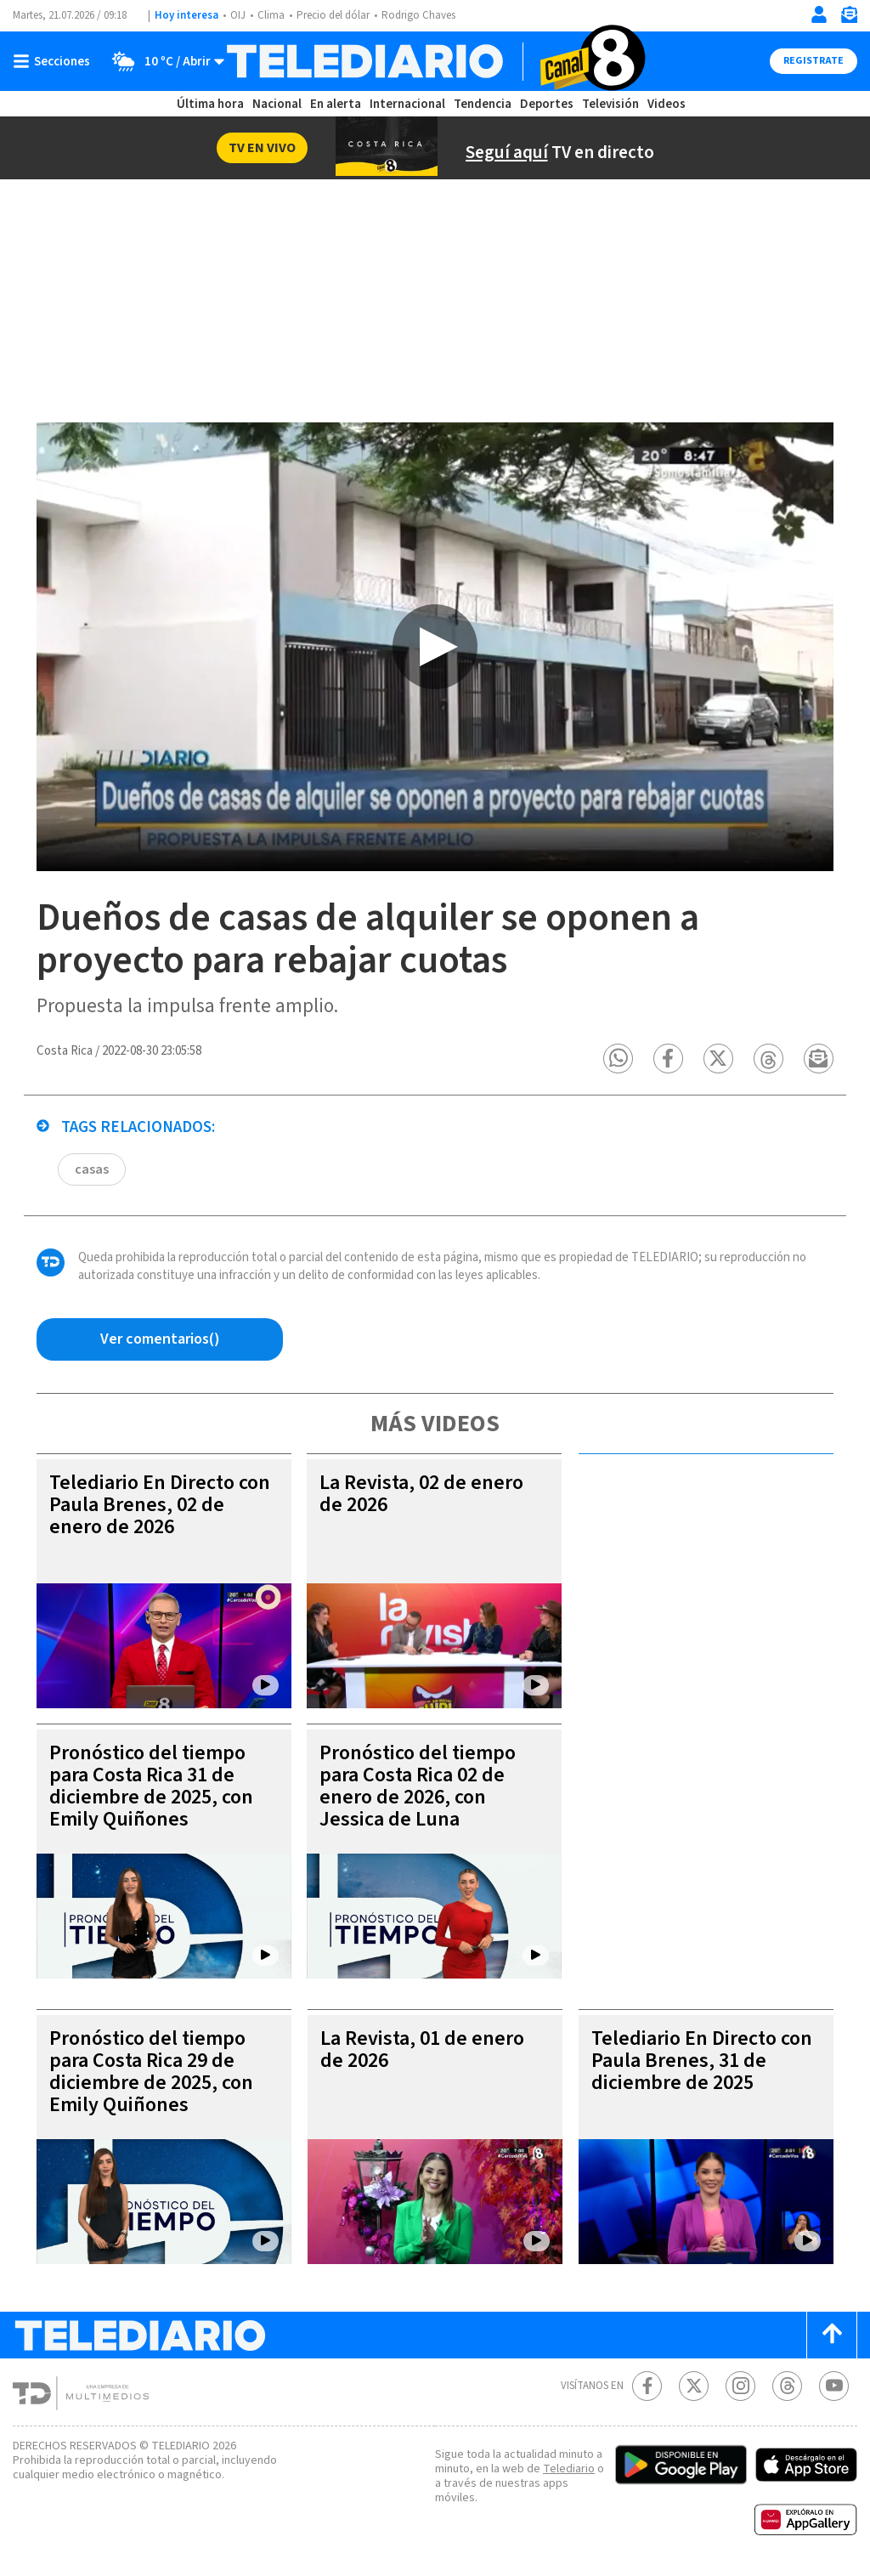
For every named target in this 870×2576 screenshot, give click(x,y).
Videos (666, 104)
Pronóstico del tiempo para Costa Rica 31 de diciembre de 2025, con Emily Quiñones (151, 1786)
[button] (618, 1059)
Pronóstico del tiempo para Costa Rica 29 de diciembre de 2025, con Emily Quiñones (151, 2072)
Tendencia (482, 104)
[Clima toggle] (163, 61)
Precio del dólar (333, 15)
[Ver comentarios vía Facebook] (160, 1339)
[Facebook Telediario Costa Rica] (647, 2386)
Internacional (407, 104)
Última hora (210, 104)
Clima (271, 15)
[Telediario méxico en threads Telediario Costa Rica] (787, 2386)
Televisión (610, 104)
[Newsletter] (848, 18)
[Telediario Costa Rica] (434, 61)
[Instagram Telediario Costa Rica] (740, 2386)
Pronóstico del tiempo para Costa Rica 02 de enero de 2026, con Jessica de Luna (417, 1786)
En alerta (335, 104)
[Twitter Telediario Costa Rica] (694, 2386)
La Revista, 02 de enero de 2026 (421, 1494)
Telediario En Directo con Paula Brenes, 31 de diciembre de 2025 (701, 2061)
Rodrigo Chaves (418, 15)
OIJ (238, 15)
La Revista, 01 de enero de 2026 (422, 2049)
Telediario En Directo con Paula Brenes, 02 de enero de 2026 (159, 1505)
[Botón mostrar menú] (55, 61)
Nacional (277, 104)
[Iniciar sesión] (819, 14)
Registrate (813, 61)
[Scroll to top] (831, 2335)
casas (92, 1169)
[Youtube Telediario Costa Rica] (834, 2386)
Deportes (546, 104)
